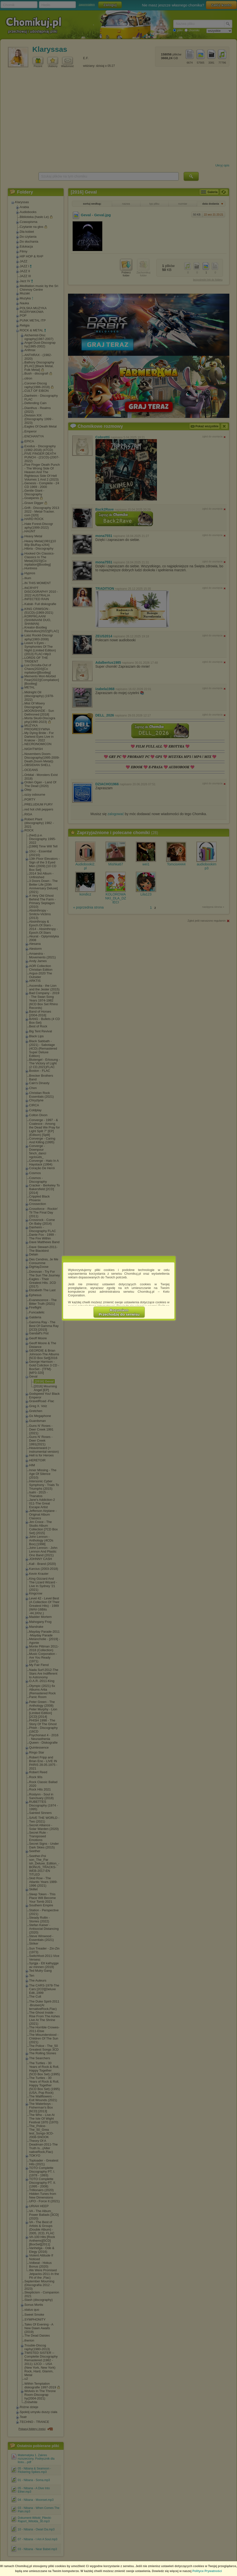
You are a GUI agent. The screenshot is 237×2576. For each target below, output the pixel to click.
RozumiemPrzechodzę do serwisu (119, 1312)
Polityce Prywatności (207, 2571)
